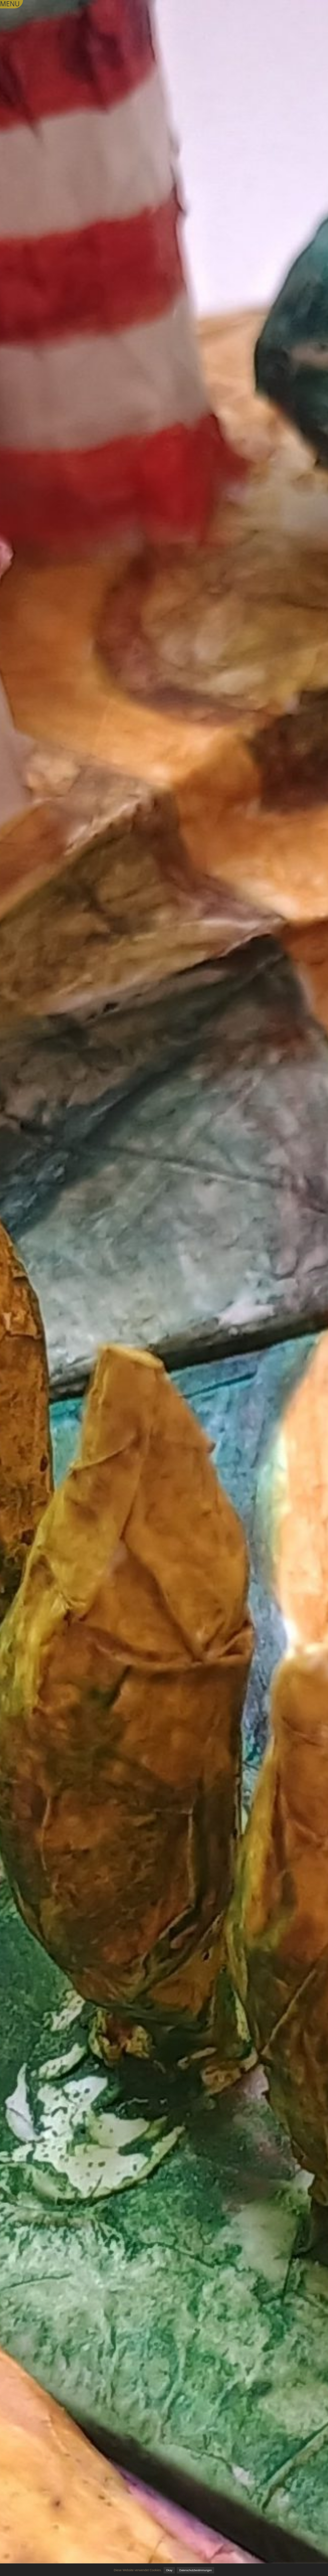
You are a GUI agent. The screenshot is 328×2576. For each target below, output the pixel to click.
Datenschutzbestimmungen (195, 2570)
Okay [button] (169, 2570)
